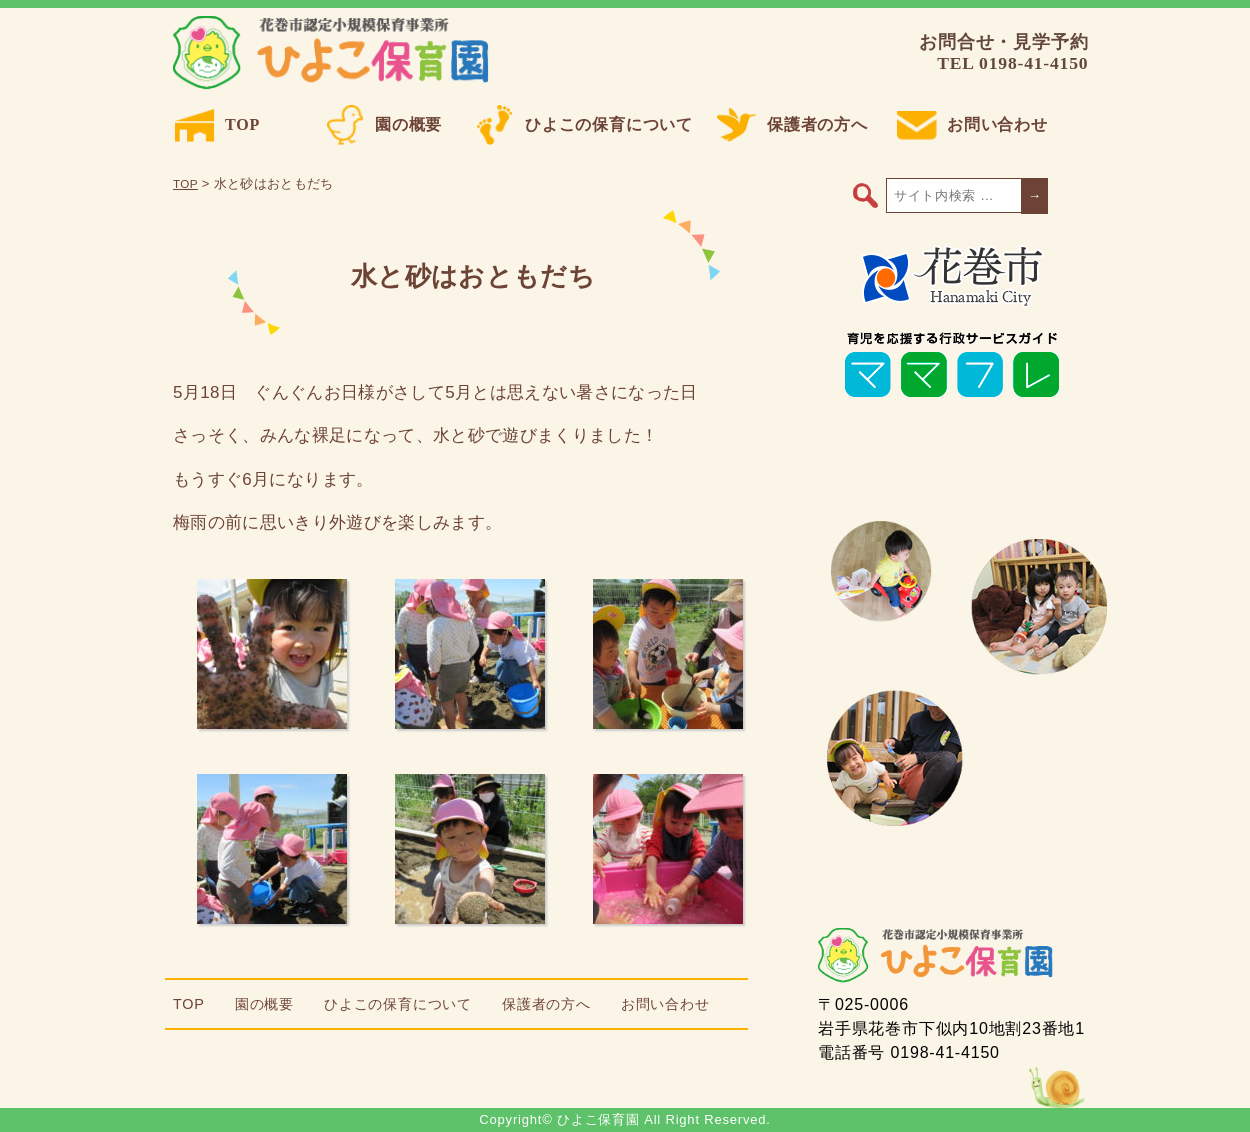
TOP (217, 125)
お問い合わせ (972, 125)
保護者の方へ (792, 125)
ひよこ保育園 (334, 53)
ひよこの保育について (584, 125)
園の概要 (383, 125)
